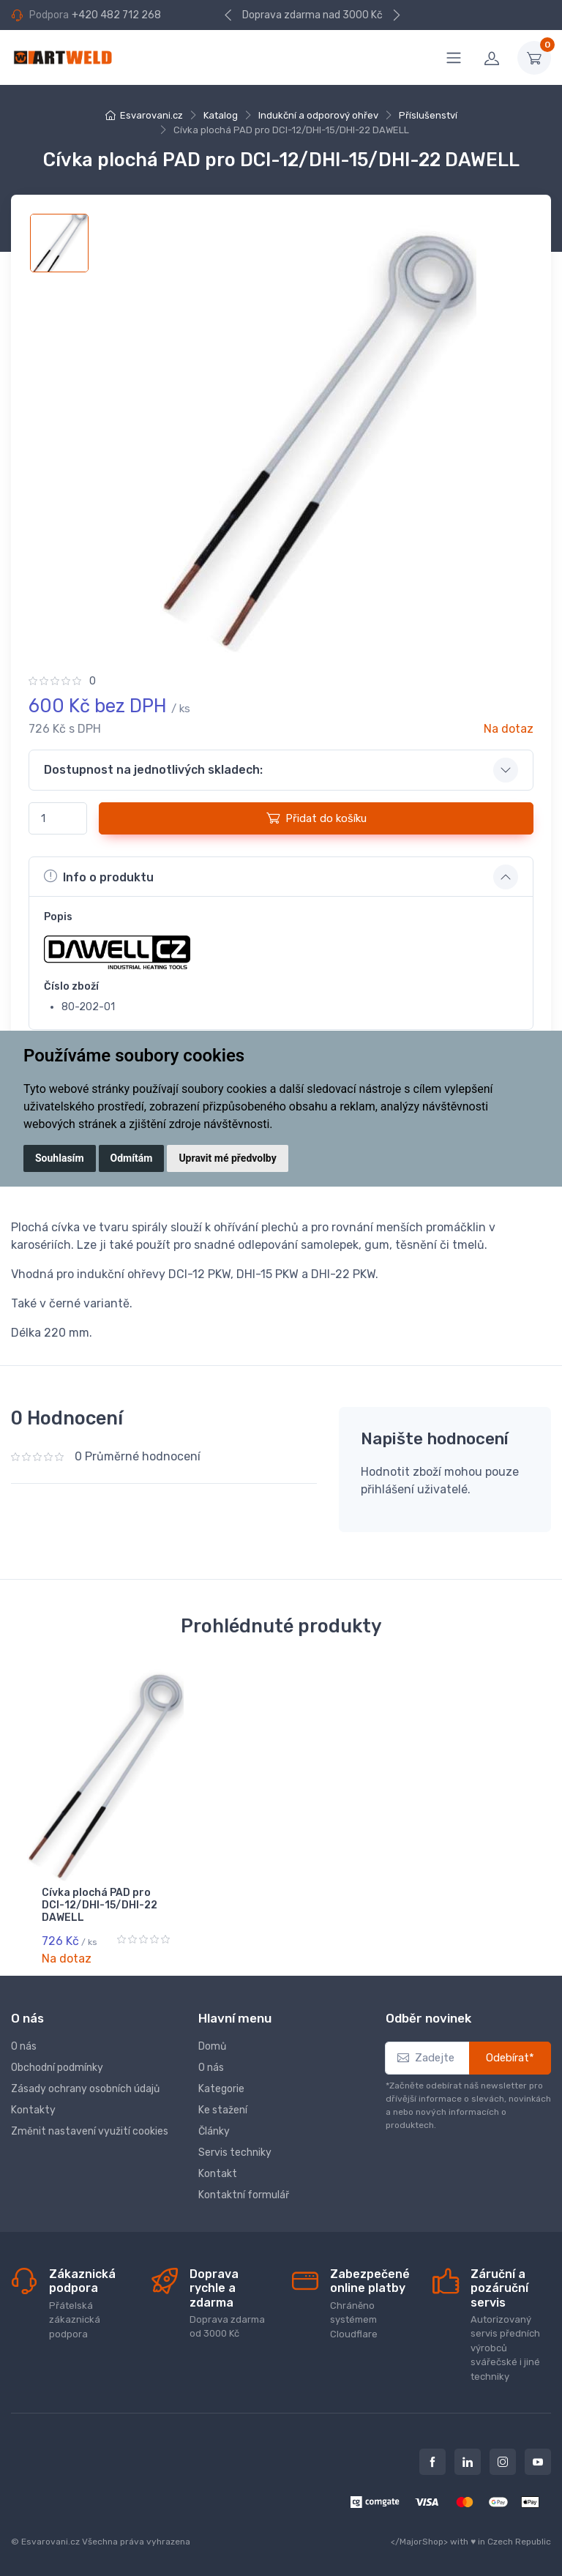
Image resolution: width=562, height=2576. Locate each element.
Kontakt (217, 2172)
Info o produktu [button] (99, 876)
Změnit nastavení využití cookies (89, 2130)
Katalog (220, 115)
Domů (212, 2045)
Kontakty (33, 2108)
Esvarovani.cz (151, 115)
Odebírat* (510, 2056)
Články (214, 2130)
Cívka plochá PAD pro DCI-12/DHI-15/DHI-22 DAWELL (99, 1905)
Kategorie (221, 2087)
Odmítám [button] (131, 1158)
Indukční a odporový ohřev (318, 115)
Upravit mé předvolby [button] (227, 1158)
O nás (24, 2045)
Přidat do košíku (316, 817)
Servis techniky (234, 2151)
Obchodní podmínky (57, 2066)
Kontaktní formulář (243, 2193)
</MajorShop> (419, 2540)
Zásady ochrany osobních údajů (85, 2087)
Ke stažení (222, 2108)
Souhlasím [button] (59, 1158)
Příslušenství (428, 115)
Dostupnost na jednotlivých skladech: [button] (153, 770)
